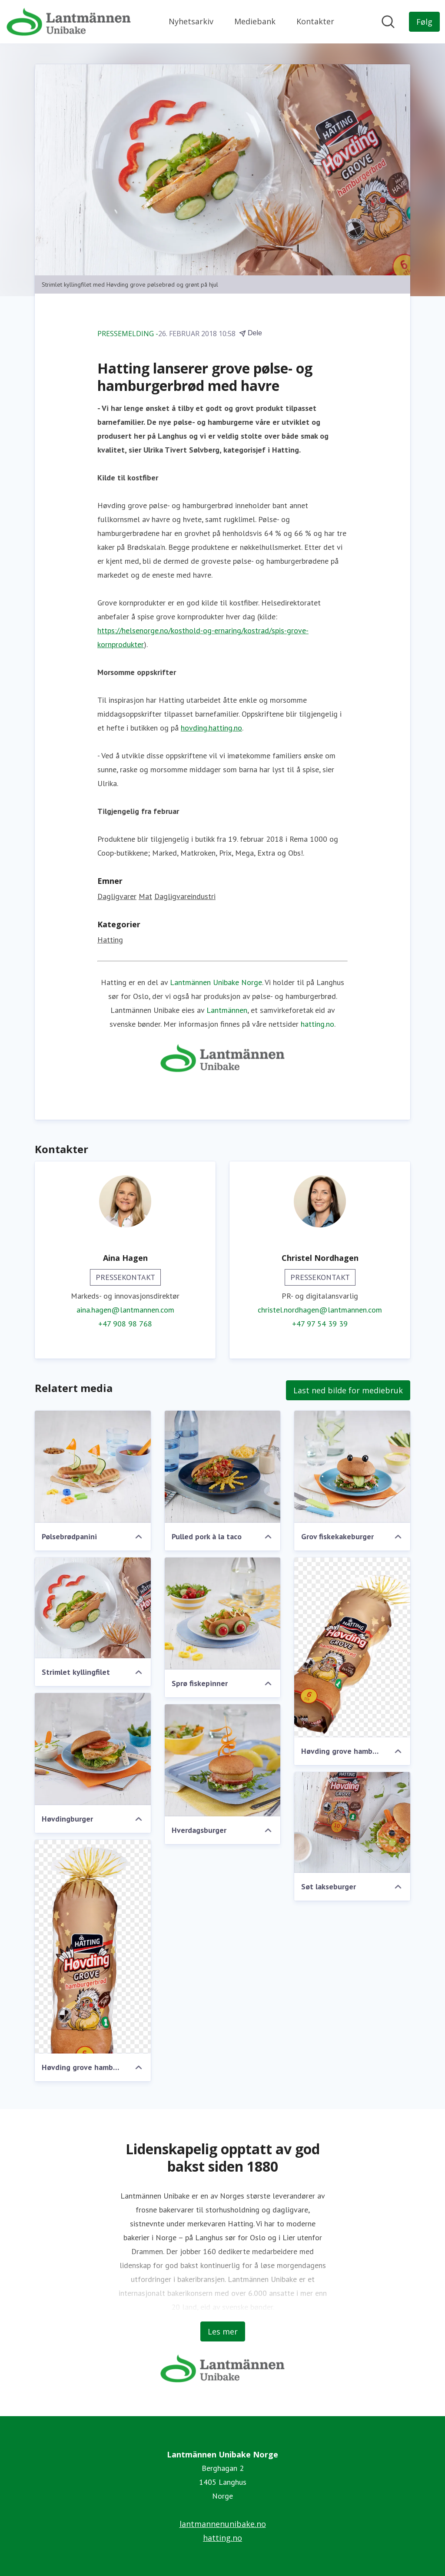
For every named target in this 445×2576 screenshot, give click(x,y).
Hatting (110, 940)
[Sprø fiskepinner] (223, 1614)
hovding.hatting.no (211, 728)
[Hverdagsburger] (223, 1760)
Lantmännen (226, 1010)
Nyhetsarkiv (191, 21)
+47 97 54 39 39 (320, 1324)
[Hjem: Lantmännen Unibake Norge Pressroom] (68, 21)
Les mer (223, 2331)
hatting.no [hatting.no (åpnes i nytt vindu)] (222, 2538)
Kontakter (315, 21)
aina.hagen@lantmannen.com (125, 1310)
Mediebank (255, 21)
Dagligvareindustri (185, 896)
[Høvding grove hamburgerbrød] (352, 1647)
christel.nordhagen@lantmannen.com (320, 1310)
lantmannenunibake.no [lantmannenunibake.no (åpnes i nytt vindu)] (222, 2524)
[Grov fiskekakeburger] (352, 1467)
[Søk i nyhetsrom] (388, 22)
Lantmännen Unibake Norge (216, 982)
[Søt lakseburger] (352, 1822)
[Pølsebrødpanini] (93, 1467)
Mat (145, 896)
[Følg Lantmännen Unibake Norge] (424, 22)
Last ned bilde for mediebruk (348, 1390)
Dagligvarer (116, 896)
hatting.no (317, 1024)
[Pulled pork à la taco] (223, 1467)
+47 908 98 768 (125, 1324)
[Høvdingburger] (93, 1749)
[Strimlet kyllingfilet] (93, 1608)
